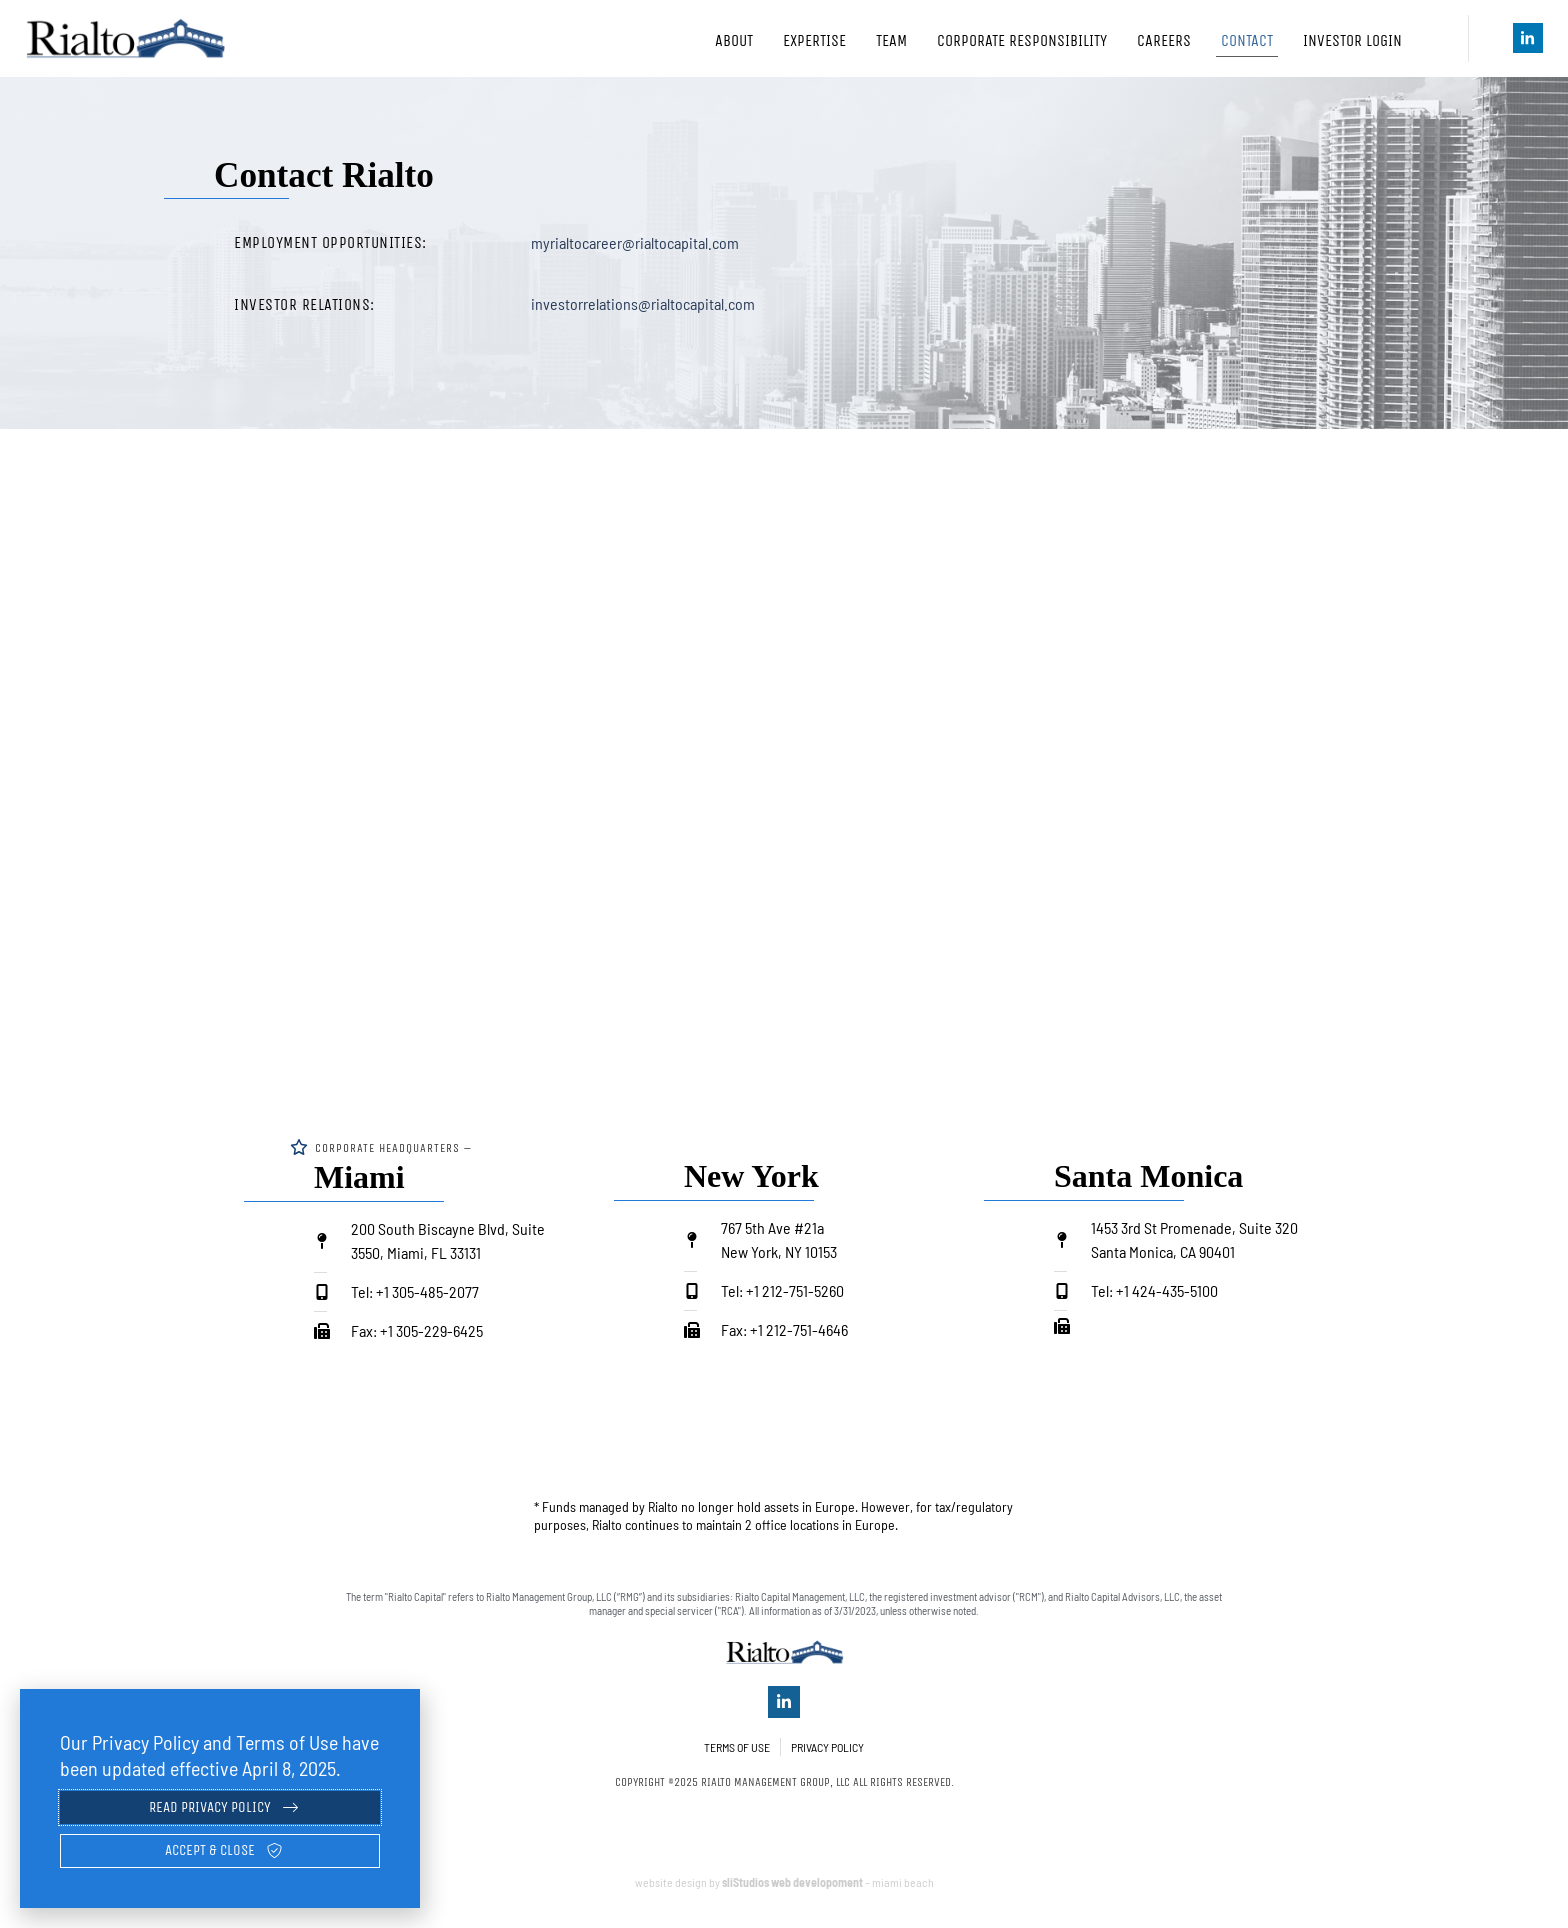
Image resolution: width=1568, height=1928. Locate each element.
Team (891, 40)
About (734, 40)
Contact (1247, 40)
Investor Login (1365, 41)
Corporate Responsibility (1022, 40)
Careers (1164, 40)
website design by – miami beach (784, 1892)
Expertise (814, 40)
